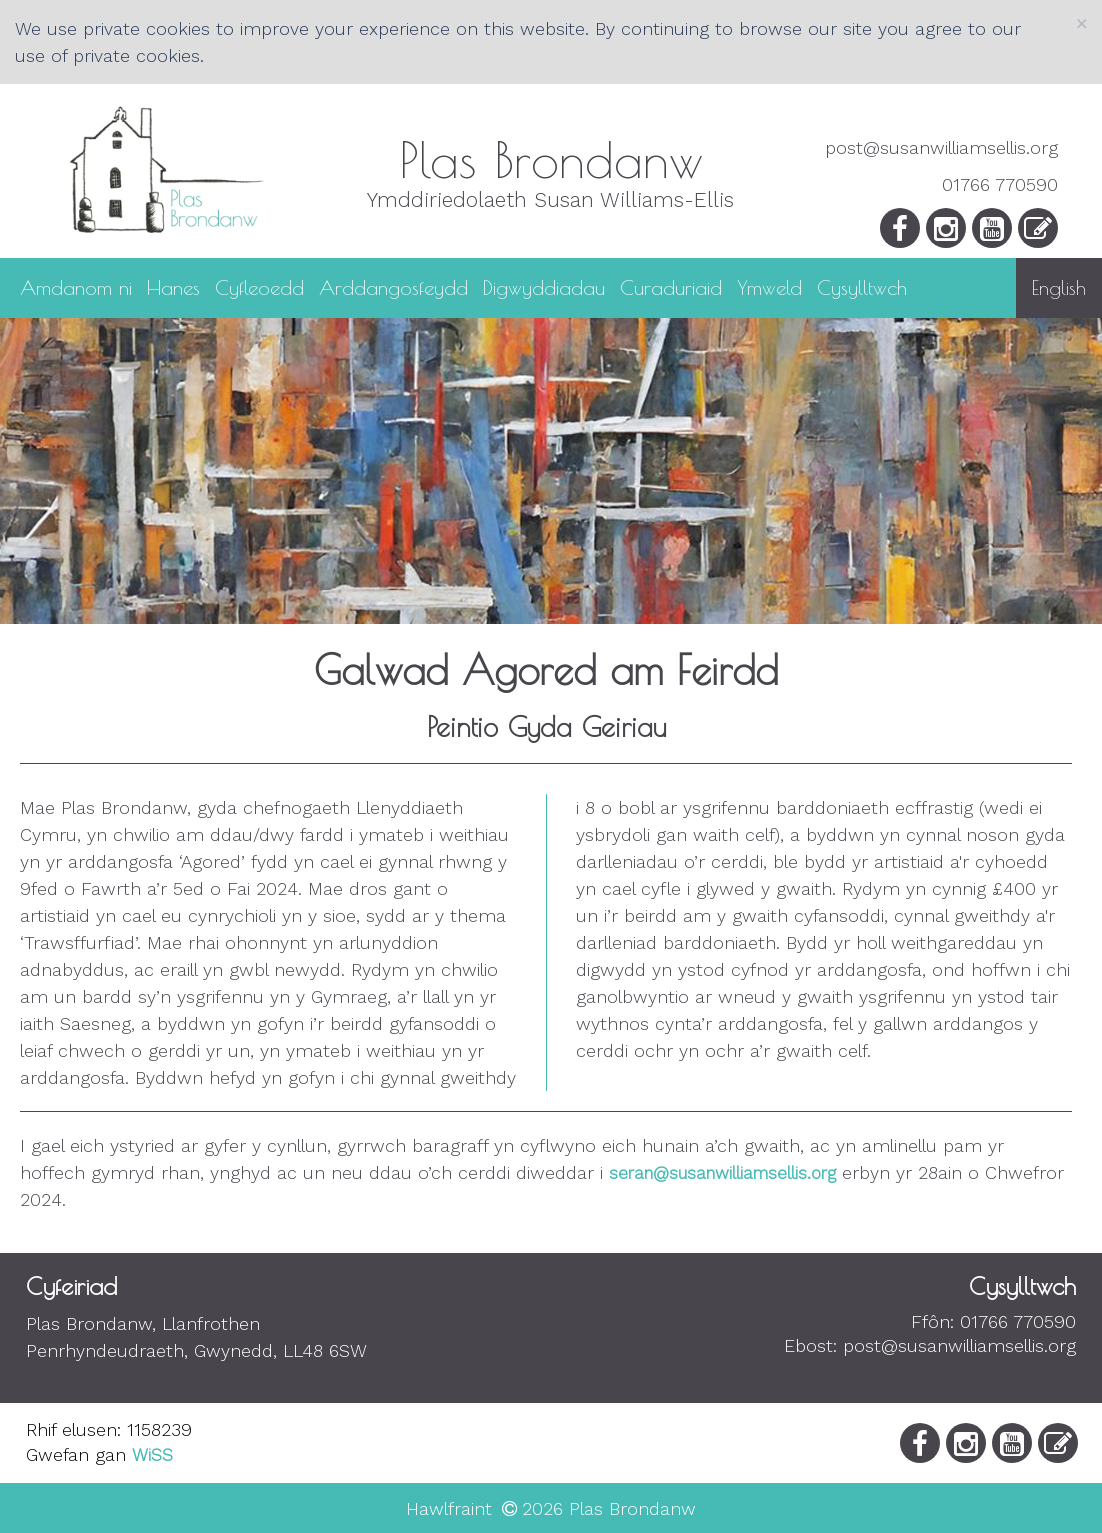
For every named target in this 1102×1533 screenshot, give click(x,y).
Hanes (173, 287)
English (1059, 287)
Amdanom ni (76, 287)
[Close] (1081, 23)
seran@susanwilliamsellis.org (722, 1173)
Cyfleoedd (259, 287)
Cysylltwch (862, 287)
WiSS (152, 1455)
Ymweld (769, 287)
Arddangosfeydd (393, 287)
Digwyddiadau (544, 287)
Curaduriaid (671, 287)
